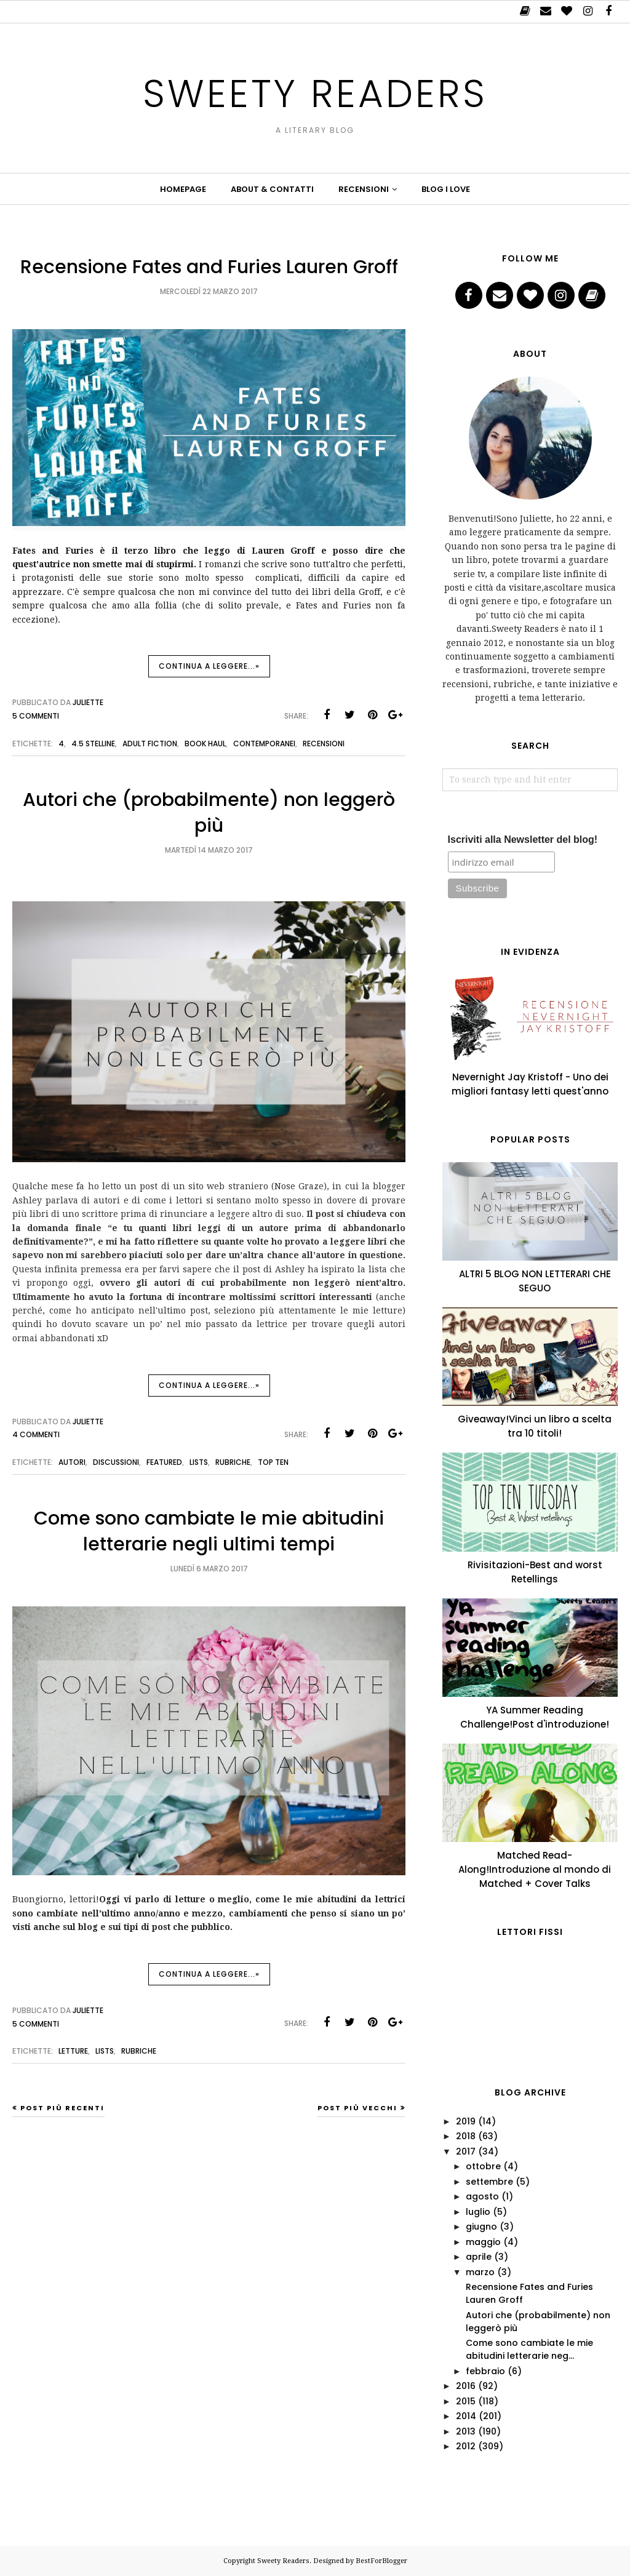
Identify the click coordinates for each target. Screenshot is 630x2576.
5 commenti (35, 716)
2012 (466, 2446)
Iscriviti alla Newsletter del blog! (523, 839)
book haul (205, 743)
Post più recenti (62, 2108)
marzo (480, 2272)
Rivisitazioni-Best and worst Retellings (535, 1571)
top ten (273, 1462)
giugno (481, 2226)
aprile (479, 2257)
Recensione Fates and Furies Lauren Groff (209, 267)
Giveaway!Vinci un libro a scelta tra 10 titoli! (535, 1426)
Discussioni (116, 1462)
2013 (466, 2431)
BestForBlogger (381, 2561)
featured (164, 1462)
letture (73, 2051)
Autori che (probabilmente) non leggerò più (209, 813)
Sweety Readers (315, 88)
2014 (466, 2416)
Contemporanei (264, 743)
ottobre (483, 2166)
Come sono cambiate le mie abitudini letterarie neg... (529, 2349)
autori (72, 1462)
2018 (466, 2136)
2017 (466, 2151)
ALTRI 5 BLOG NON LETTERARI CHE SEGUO (535, 1280)
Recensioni (324, 743)
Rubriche (232, 1462)
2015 (466, 2401)
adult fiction (149, 743)
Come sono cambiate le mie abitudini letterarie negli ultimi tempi (209, 1531)
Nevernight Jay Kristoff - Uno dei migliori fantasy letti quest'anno (530, 1084)
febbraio (485, 2371)
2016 (466, 2386)
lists (198, 1462)
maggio (483, 2242)
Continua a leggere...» (209, 666)
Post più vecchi (357, 2108)
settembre (489, 2181)
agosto (482, 2196)
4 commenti (36, 1434)
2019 (466, 2121)
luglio (478, 2212)
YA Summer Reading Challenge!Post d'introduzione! (534, 1717)
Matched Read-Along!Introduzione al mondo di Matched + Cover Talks (534, 1869)
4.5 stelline (93, 743)
